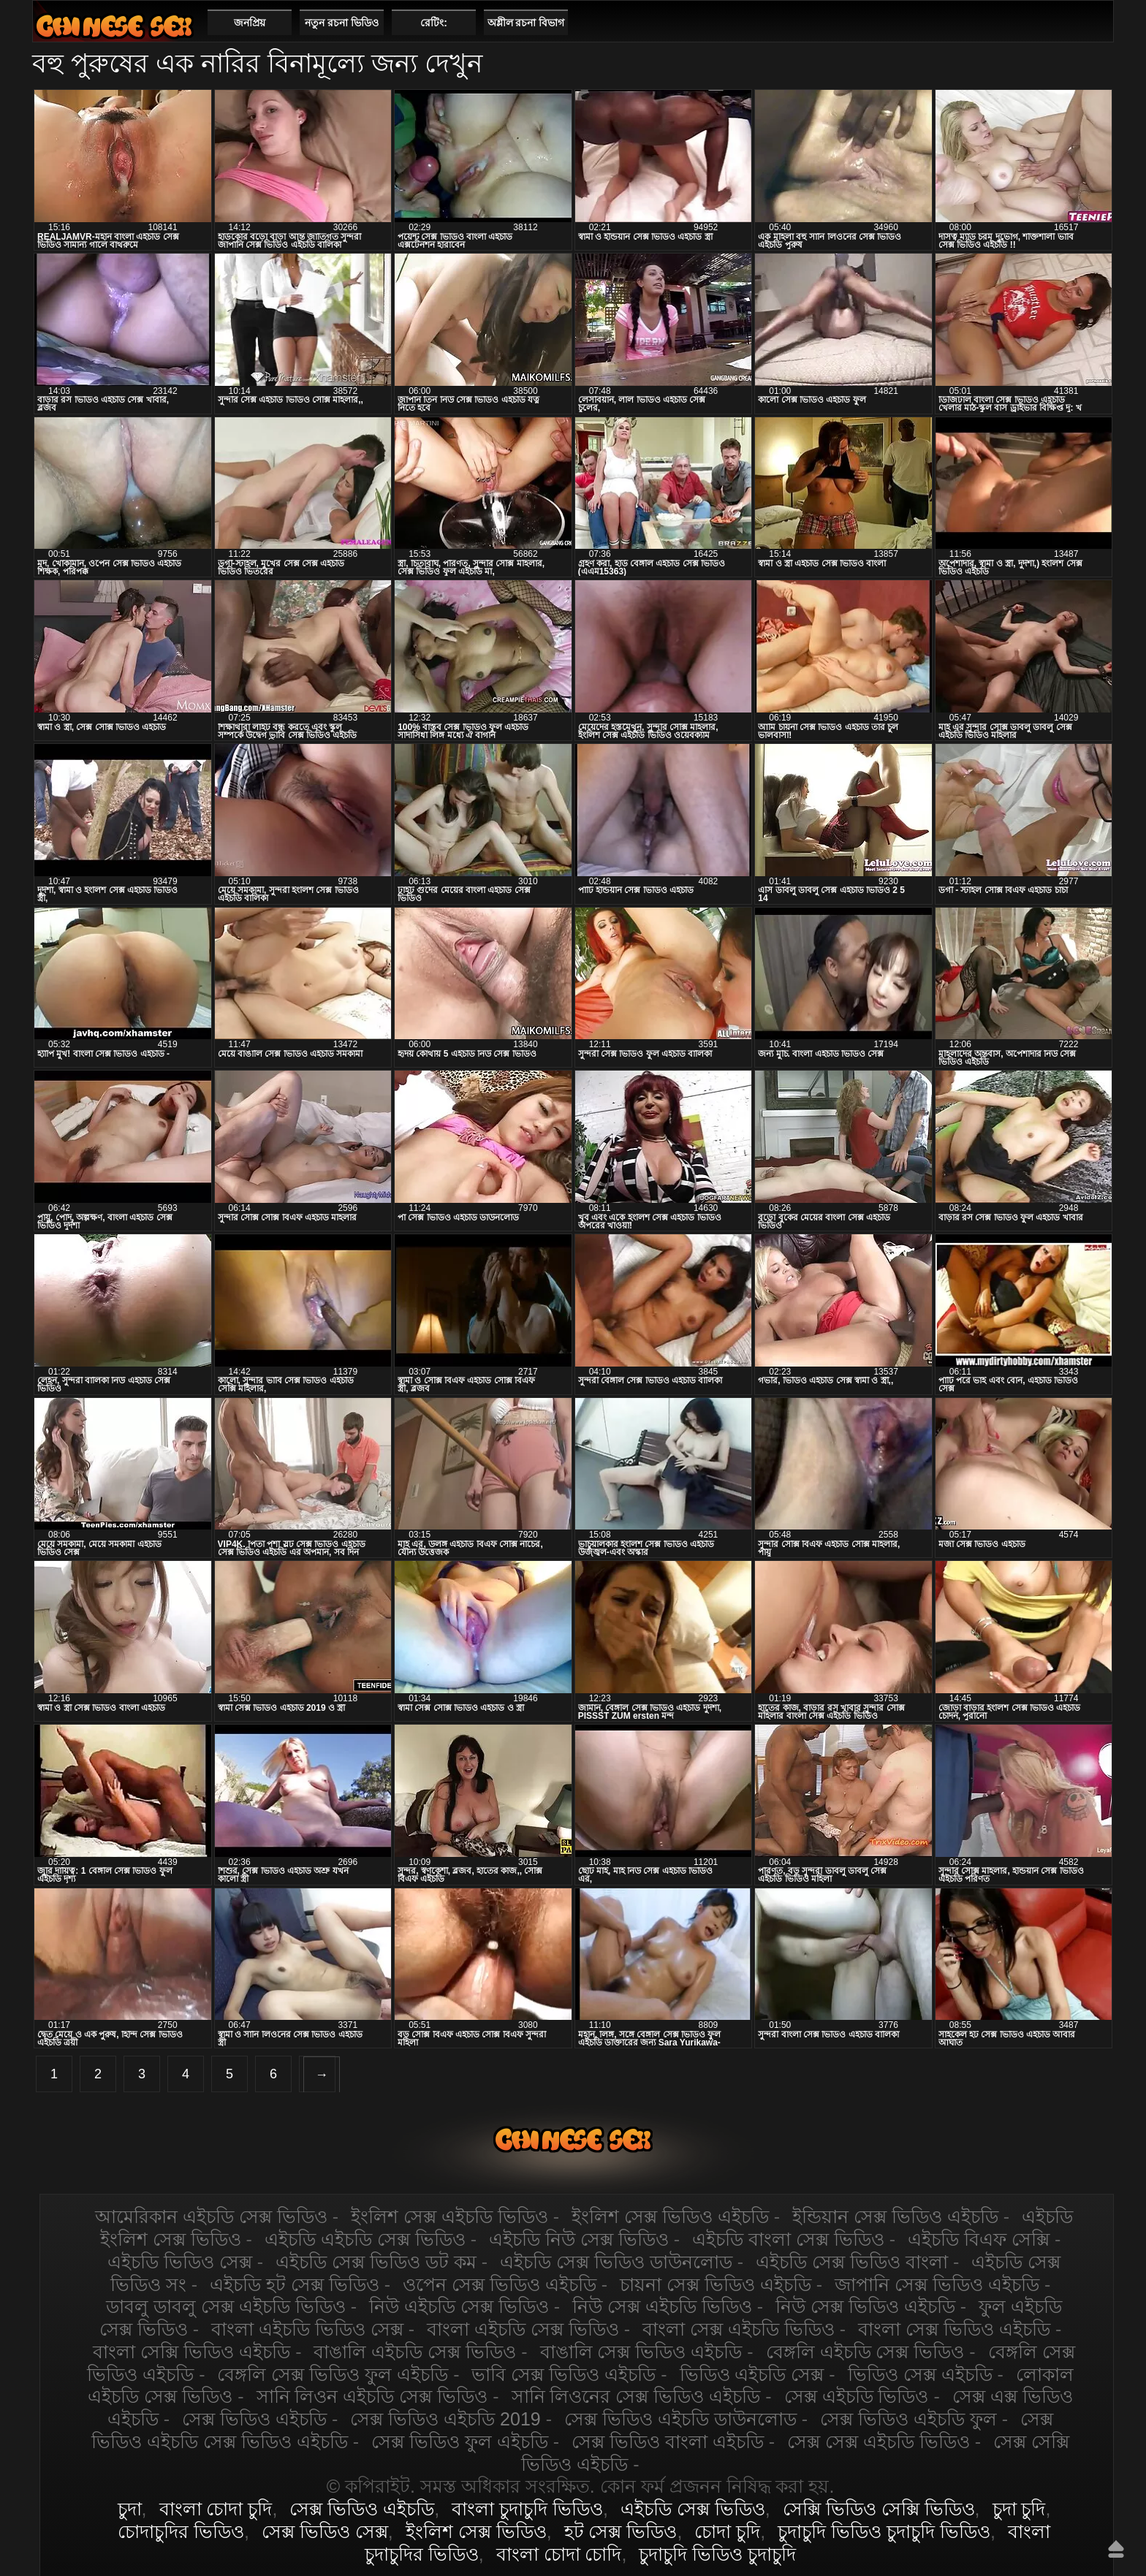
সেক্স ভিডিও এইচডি (254, 2419)
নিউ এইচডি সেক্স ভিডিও (459, 2306)
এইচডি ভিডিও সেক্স (179, 2262)
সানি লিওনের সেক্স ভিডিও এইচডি (636, 2396)
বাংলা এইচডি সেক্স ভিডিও (523, 2329)
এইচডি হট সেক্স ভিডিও (294, 2284)
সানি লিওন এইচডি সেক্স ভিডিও (372, 2396)
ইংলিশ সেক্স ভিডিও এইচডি (670, 2216)
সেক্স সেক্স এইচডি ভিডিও (878, 2441)
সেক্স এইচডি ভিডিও (856, 2396)
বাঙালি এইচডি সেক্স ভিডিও (415, 2351)
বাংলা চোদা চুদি (216, 2509)
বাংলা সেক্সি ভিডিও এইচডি (191, 2351)
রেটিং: (433, 23)
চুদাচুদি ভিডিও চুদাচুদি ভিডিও (884, 2531)
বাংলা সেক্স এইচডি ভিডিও (738, 2329)
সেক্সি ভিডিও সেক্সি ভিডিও (879, 2509)
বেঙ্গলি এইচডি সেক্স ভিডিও (865, 2351)
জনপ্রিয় (249, 23)
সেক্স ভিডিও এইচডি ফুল (908, 2419)
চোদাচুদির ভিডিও (181, 2531)
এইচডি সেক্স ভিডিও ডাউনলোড (616, 2262)
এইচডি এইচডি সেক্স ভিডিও (365, 2239)
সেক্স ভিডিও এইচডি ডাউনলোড (680, 2419)
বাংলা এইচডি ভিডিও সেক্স (307, 2329)
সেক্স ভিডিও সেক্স (325, 2531)
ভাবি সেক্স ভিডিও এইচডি (563, 2374)
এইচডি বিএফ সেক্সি (979, 2239)
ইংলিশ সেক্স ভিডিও (476, 2531)
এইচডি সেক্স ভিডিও (114, 26)
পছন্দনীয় (1097, 22)
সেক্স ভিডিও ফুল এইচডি (459, 2441)
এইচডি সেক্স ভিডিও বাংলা (852, 2262)
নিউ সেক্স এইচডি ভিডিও (662, 2306)
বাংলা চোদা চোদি (559, 2554)
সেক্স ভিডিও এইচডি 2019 (445, 2419)
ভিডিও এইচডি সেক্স (752, 2374)
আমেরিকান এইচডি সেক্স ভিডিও (211, 2216)
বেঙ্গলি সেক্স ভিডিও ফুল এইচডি (332, 2374)
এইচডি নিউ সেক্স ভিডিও (579, 2239)
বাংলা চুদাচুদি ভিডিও (527, 2509)
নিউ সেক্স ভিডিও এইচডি (865, 2306)
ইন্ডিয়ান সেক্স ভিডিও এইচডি (895, 2216)
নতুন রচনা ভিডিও (342, 23)
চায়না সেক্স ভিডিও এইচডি (715, 2284)
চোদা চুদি (727, 2531)
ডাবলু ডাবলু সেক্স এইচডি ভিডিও (226, 2306)
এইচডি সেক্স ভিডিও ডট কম (376, 2262)
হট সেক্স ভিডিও (621, 2531)
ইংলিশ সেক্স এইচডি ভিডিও (449, 2216)
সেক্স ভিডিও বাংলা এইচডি (668, 2441)
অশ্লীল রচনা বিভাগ (526, 23)
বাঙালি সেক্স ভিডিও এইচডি (641, 2351)
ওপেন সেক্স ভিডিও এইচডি (499, 2284)
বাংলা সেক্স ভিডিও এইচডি (954, 2329)
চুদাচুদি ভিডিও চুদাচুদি (717, 2554)
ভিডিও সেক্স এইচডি (920, 2374)
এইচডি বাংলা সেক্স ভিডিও (788, 2239)
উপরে (1116, 2549)
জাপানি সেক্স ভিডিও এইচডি (937, 2284)
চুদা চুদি (1019, 2509)
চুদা (130, 2509)
